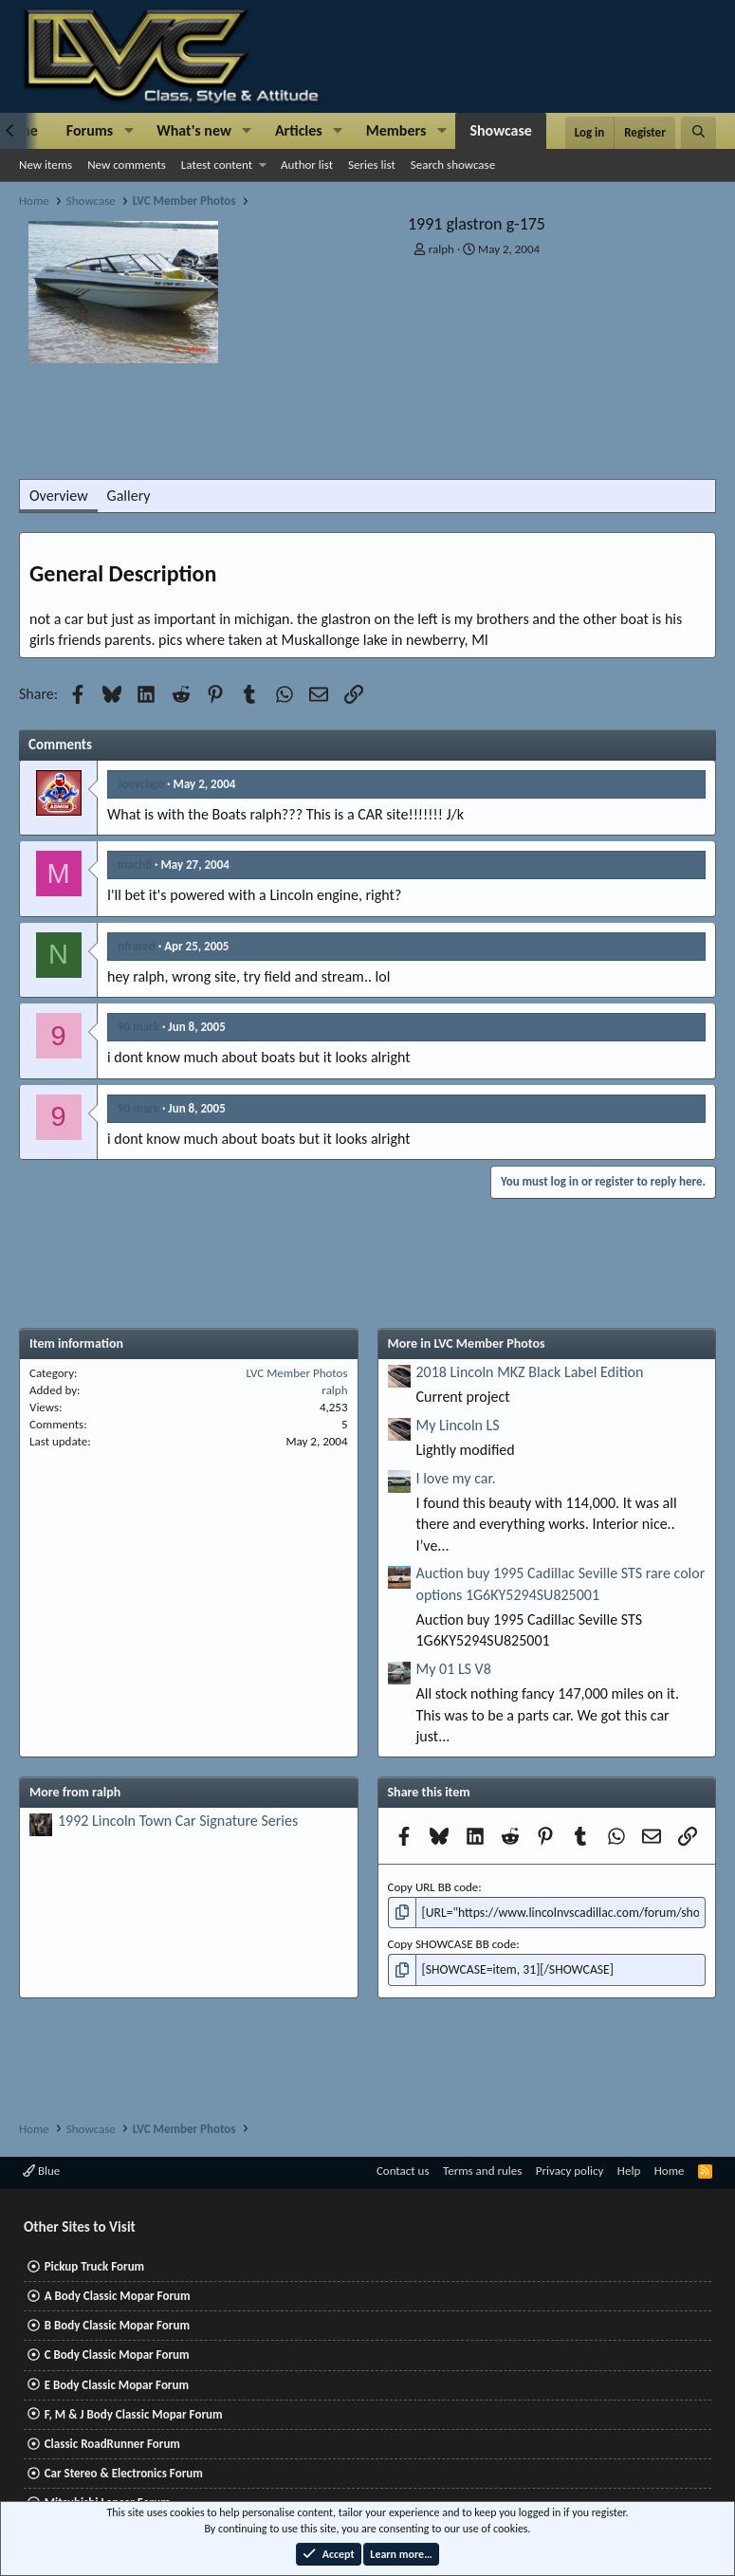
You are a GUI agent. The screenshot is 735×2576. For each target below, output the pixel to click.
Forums (89, 130)
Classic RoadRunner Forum (112, 2444)
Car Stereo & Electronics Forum (124, 2473)
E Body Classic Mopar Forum (117, 2385)
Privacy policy (570, 2170)
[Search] (698, 133)
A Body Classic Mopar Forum (118, 2296)
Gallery (129, 496)
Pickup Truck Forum (94, 2266)
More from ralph (74, 1792)
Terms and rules (482, 2170)
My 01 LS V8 (453, 1669)
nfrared (137, 946)
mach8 (135, 864)
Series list (371, 164)
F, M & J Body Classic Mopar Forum (134, 2414)
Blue (41, 2170)
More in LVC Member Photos (466, 1343)
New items (45, 164)
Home (669, 2170)
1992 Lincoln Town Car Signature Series (178, 1821)
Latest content (216, 164)
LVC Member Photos (297, 1373)
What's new (193, 130)
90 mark (138, 1027)
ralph (441, 249)
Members (396, 130)
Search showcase (453, 164)
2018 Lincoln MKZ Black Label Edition (530, 1372)
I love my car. (456, 1478)
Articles (298, 130)
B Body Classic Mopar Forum (117, 2325)
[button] (128, 131)
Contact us (403, 2170)
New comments (126, 164)
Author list (307, 164)
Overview (58, 496)
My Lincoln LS (458, 1425)
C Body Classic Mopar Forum (117, 2354)
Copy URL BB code (433, 1887)
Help (628, 2170)
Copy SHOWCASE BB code (452, 1943)
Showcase (500, 130)
